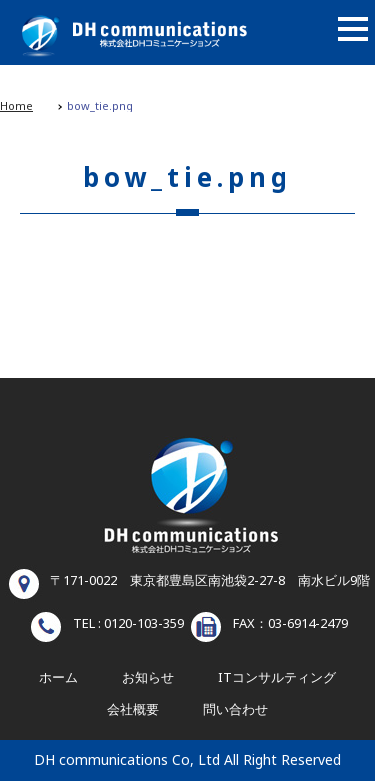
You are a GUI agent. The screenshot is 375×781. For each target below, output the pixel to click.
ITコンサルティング (277, 678)
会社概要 (133, 710)
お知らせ (148, 678)
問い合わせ (235, 710)
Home (16, 106)
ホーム (58, 678)
